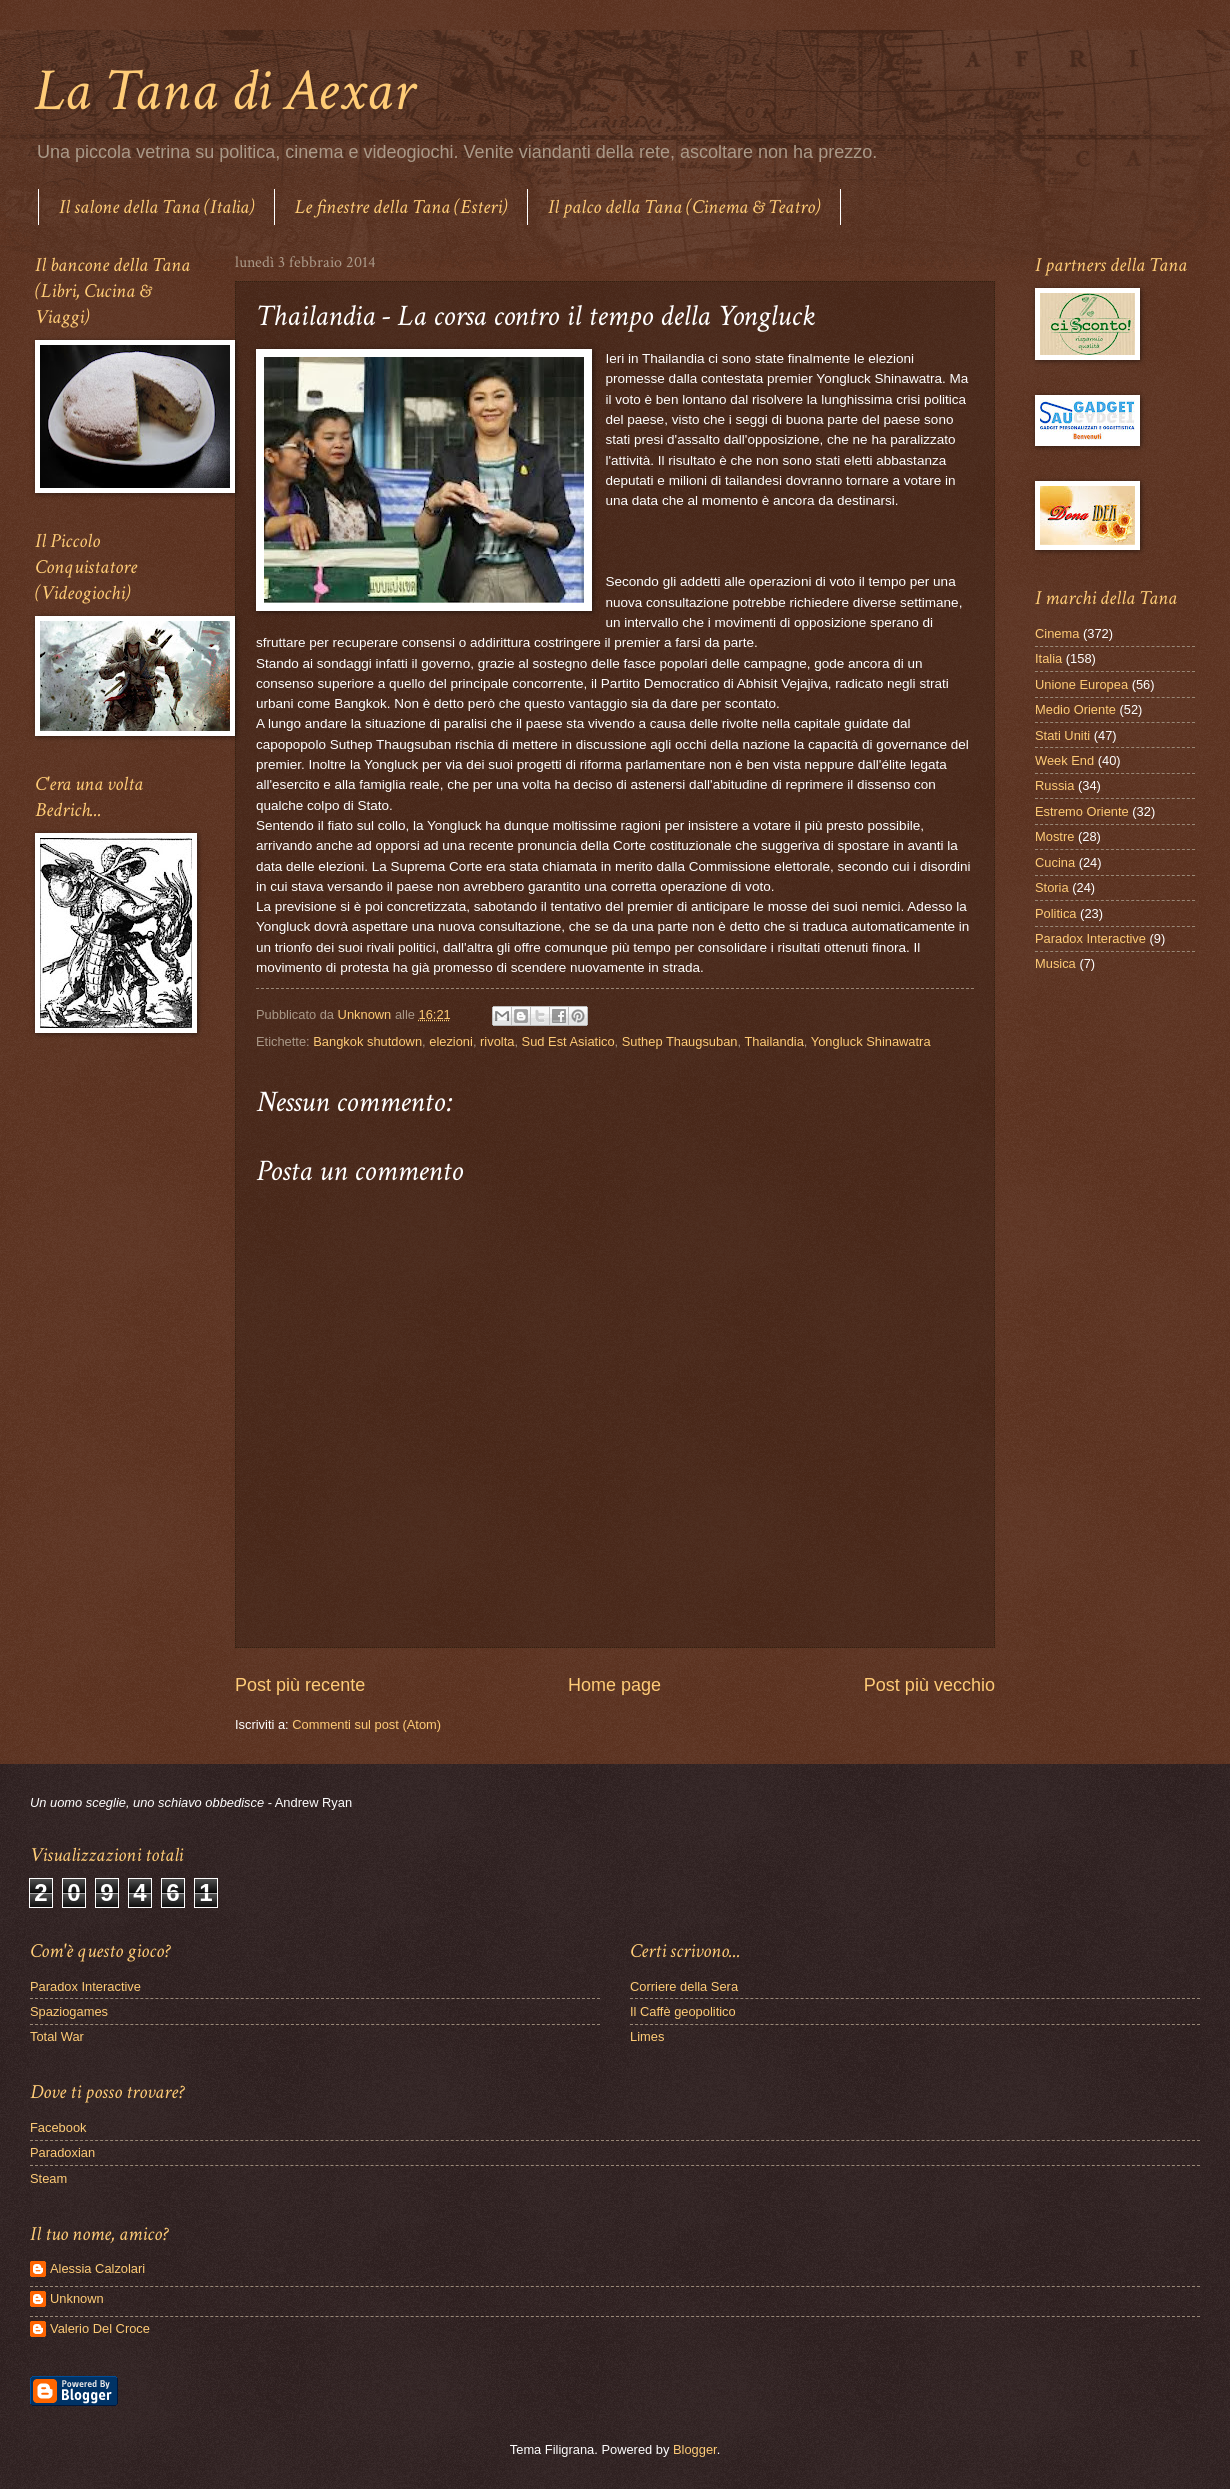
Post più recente (300, 1685)
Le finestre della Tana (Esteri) (401, 207)
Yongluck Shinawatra (871, 1041)
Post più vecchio (929, 1685)
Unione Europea (1081, 684)
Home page (614, 1685)
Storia (1052, 887)
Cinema (1057, 633)
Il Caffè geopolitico (683, 2011)
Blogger (695, 2449)
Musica (1055, 963)
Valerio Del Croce (100, 2328)
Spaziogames (69, 2011)
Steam (48, 2178)
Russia (1054, 785)
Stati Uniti (1062, 735)
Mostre (1054, 836)
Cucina (1055, 862)
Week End (1064, 760)
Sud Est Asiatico (568, 1041)
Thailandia (773, 1041)
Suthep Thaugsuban (680, 1041)
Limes (647, 2036)
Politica (1056, 913)
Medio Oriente (1075, 709)
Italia (1048, 658)
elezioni (451, 1041)
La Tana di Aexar (224, 91)
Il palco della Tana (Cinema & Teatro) (684, 207)
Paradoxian (62, 2152)
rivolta (497, 1041)
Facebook (58, 2127)
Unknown (77, 2298)
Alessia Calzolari (97, 2268)
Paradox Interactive (1090, 938)
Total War (57, 2036)
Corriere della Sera (684, 1986)
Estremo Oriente (1082, 811)
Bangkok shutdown (367, 1041)
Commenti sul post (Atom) (366, 1724)
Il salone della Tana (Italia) (156, 207)
